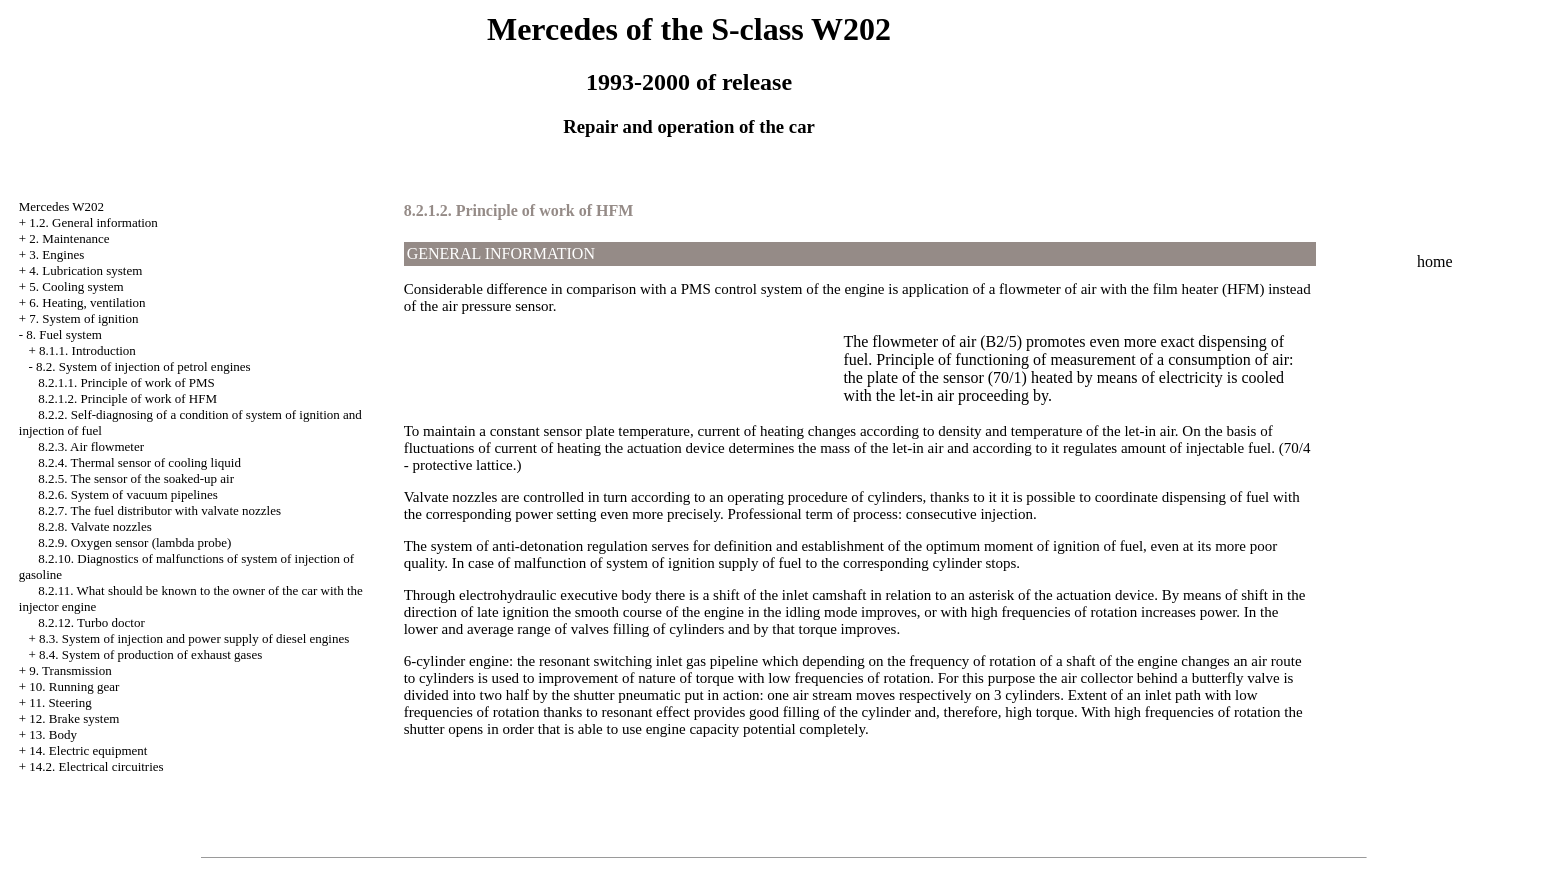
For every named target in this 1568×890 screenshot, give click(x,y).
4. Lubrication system (85, 270)
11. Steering (60, 702)
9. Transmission (70, 670)
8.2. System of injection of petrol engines (143, 366)
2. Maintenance (69, 238)
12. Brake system (74, 718)
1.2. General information (93, 222)
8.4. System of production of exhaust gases (150, 654)
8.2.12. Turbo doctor (91, 622)
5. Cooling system (76, 286)
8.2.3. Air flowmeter (91, 446)
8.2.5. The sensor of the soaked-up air (136, 478)
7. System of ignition (83, 318)
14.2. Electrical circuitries (96, 766)
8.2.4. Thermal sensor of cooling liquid (139, 462)
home (1435, 261)
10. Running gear (74, 686)
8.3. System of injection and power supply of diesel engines (194, 638)
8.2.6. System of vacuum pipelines (127, 494)
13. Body (53, 734)
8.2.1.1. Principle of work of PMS (126, 382)
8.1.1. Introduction (87, 350)
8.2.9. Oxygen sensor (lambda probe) (134, 542)
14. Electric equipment (88, 750)
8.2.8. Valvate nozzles (94, 526)
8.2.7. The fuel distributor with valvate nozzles (159, 510)
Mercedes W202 (61, 206)
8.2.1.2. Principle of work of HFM (127, 398)
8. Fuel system (63, 334)
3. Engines (56, 254)
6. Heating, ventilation (87, 302)
